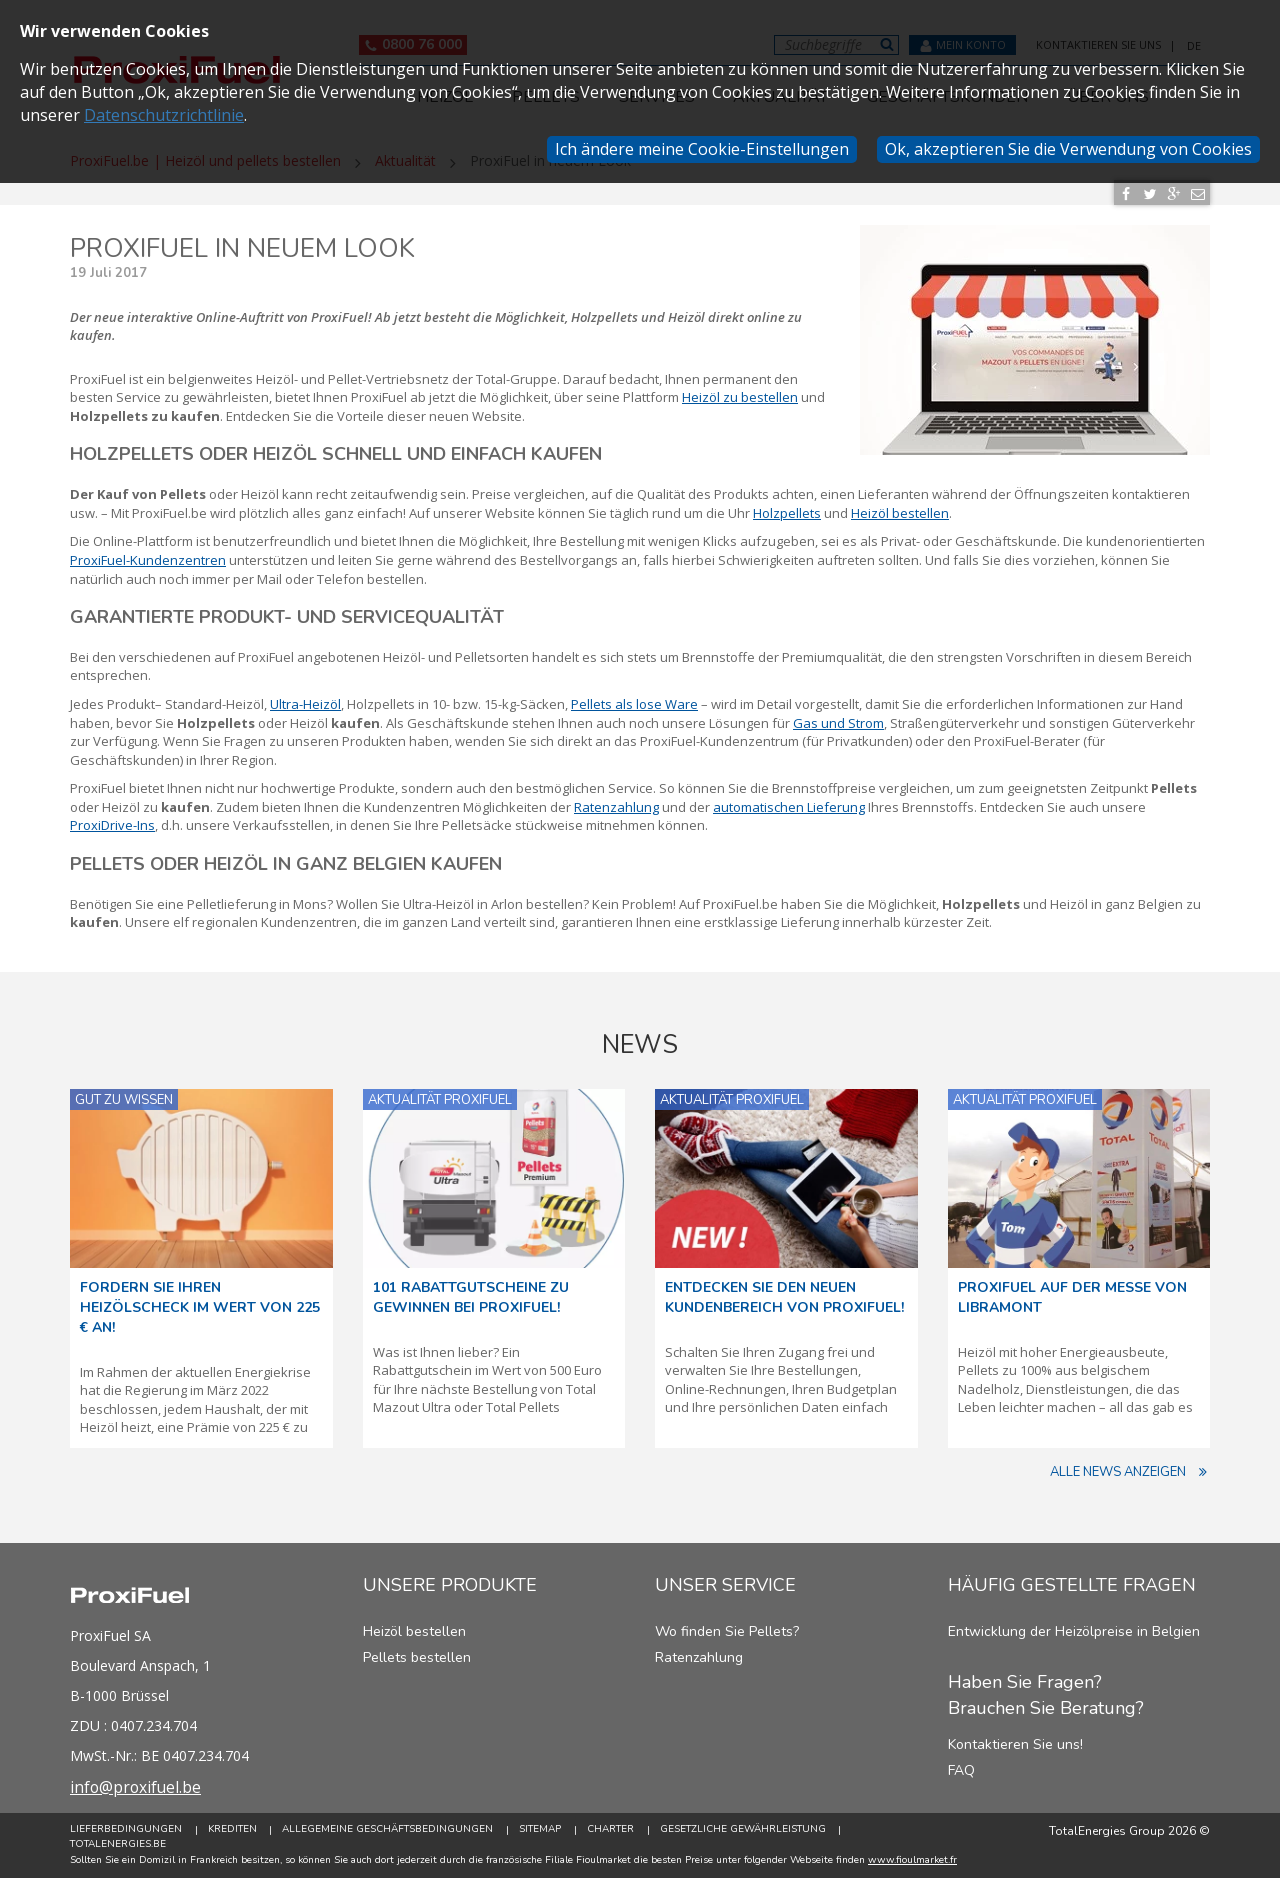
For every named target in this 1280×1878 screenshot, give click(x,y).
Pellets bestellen (417, 1657)
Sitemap (541, 1830)
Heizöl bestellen (900, 513)
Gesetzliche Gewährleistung (744, 1830)
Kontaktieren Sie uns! (1015, 1744)
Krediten (232, 1830)
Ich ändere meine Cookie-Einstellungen (702, 149)
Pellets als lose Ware (634, 704)
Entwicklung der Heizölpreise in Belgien (1074, 1631)
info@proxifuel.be (137, 1787)
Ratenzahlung (699, 1657)
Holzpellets (787, 513)
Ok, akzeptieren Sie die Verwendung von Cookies (1068, 149)
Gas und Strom (838, 723)
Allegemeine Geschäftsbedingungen (388, 1830)
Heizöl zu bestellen (740, 397)
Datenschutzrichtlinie (164, 115)
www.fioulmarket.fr (912, 1860)
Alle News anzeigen (1130, 1472)
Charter (611, 1830)
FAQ (961, 1770)
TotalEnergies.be (118, 1844)
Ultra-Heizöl (305, 704)
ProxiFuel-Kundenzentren (148, 560)
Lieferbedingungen (126, 1830)
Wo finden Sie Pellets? (727, 1631)
